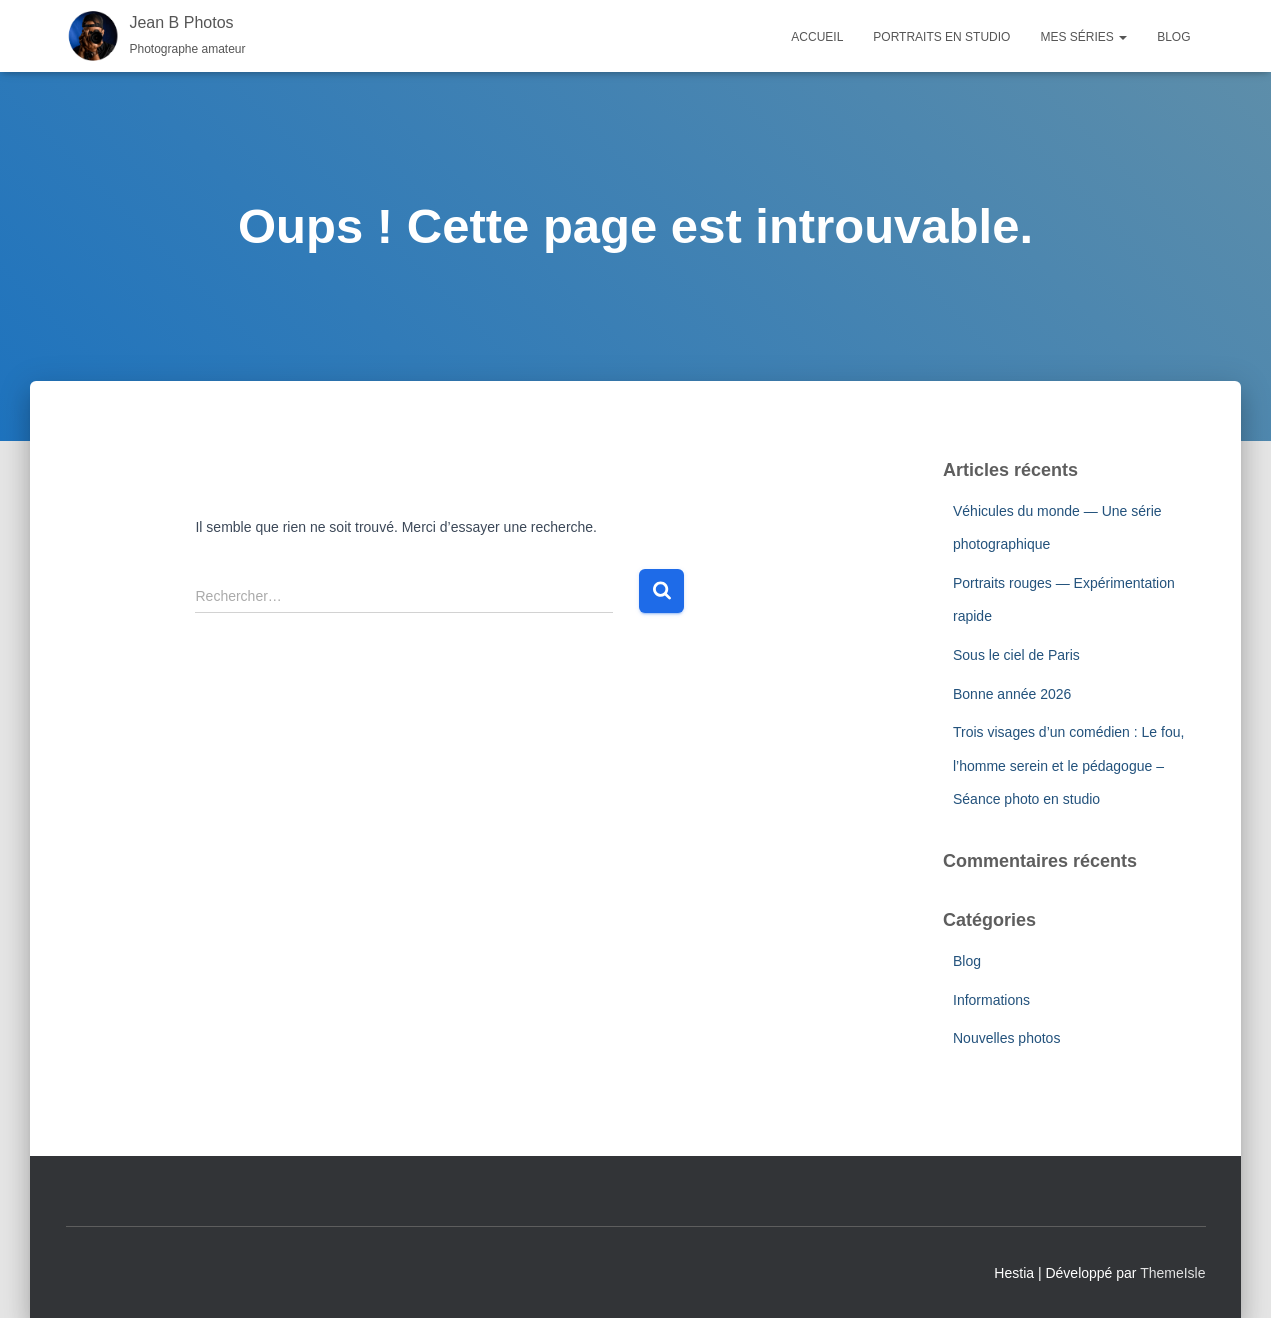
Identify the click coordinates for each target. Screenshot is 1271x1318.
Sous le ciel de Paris (1016, 655)
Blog (1173, 37)
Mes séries (1083, 37)
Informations (991, 1000)
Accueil (817, 37)
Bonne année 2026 (1012, 694)
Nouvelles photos (1006, 1038)
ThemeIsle (1172, 1273)
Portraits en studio (941, 37)
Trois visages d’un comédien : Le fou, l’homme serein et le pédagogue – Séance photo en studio (1068, 765)
